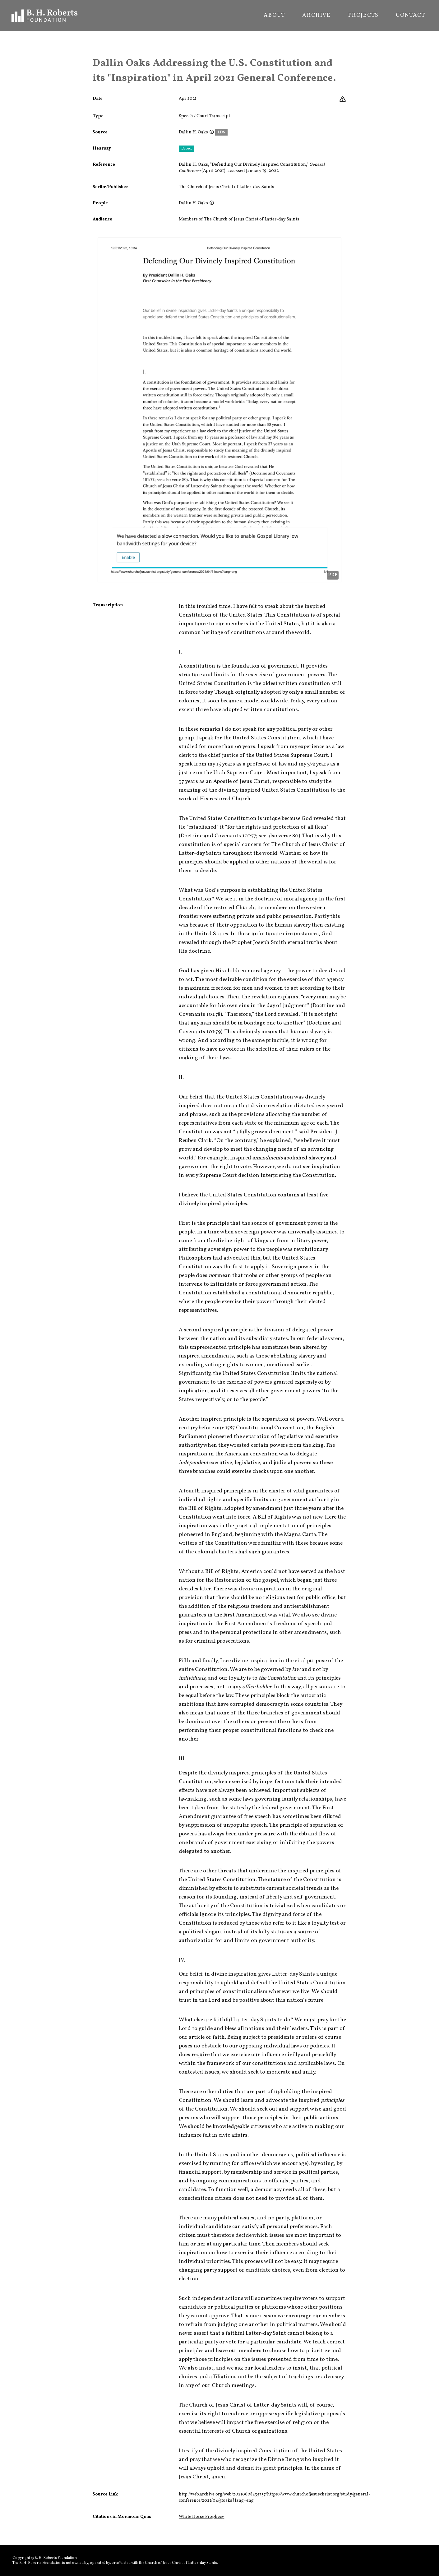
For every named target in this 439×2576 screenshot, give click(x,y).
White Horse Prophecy (201, 2517)
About (274, 15)
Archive (316, 15)
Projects (363, 15)
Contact (410, 15)
